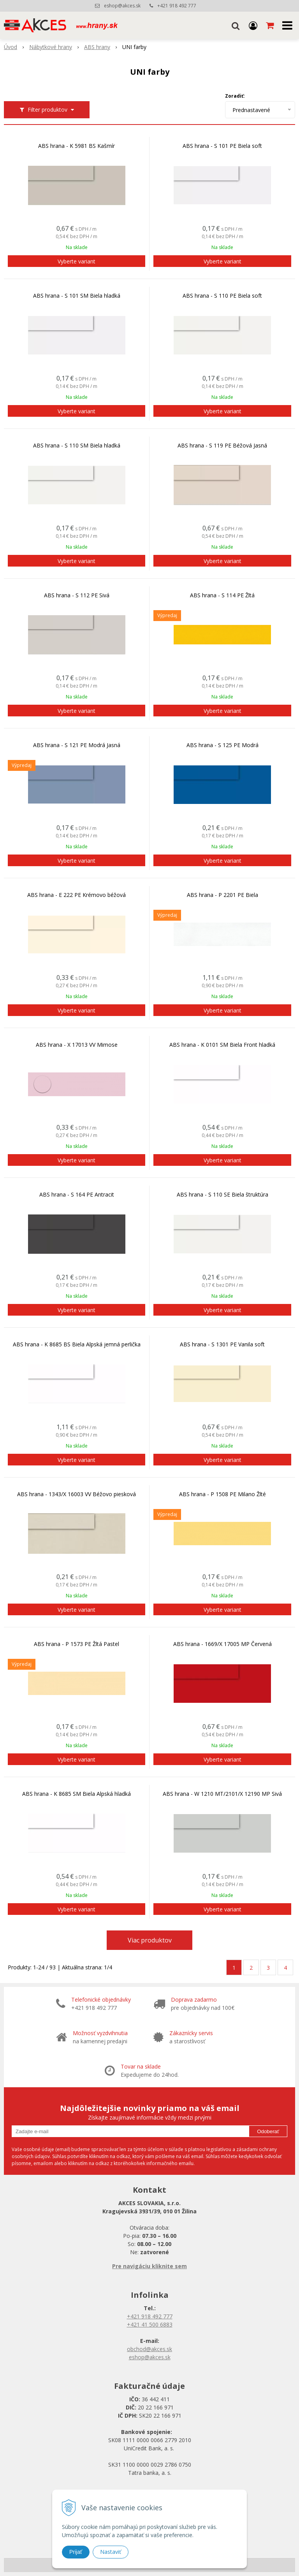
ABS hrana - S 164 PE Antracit (76, 1194)
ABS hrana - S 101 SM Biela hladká (76, 296)
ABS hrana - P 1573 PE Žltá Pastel (76, 1644)
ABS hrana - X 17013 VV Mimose (77, 1045)
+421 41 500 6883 (149, 2324)
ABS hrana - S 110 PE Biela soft (222, 296)
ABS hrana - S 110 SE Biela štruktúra (222, 1194)
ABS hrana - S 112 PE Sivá (76, 595)
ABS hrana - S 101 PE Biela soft (222, 146)
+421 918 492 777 (176, 5)
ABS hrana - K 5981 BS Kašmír (76, 146)
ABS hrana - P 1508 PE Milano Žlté (222, 1494)
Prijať (75, 2552)
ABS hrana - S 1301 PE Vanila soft (222, 1344)
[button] (236, 25)
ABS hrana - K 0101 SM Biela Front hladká (222, 1045)
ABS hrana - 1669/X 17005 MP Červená (222, 1644)
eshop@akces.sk (122, 5)
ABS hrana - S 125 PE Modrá (222, 745)
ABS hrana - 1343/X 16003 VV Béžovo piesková (76, 1494)
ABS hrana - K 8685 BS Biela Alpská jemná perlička (77, 1344)
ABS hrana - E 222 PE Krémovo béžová (76, 895)
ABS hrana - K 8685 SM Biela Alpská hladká (76, 1794)
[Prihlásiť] (253, 25)
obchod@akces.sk (149, 2349)
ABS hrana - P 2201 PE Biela (222, 895)
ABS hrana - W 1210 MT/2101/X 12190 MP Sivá (222, 1794)
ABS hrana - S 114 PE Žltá (222, 595)
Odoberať (268, 2131)
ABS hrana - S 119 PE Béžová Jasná (222, 445)
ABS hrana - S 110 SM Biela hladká (76, 445)
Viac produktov (150, 1940)
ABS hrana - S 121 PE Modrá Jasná (76, 745)
